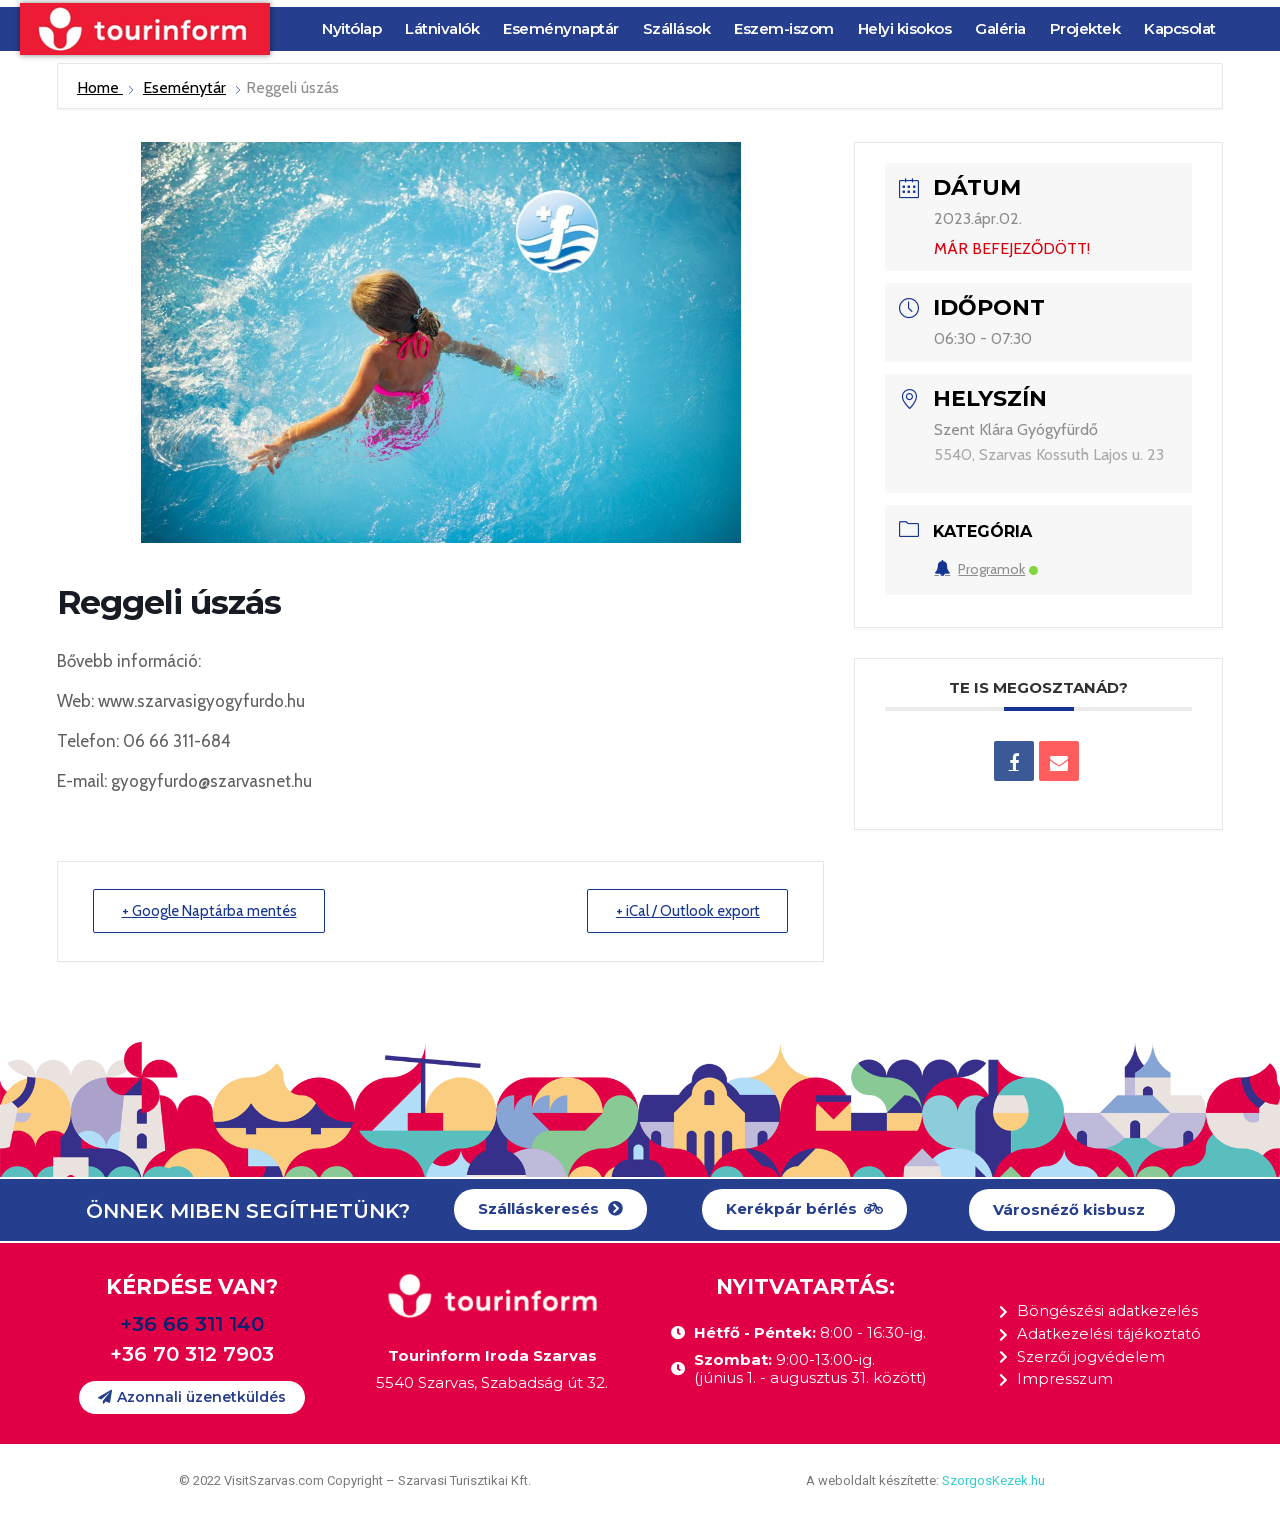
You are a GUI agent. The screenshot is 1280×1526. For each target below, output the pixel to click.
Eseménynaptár (561, 28)
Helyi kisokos (905, 28)
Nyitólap (351, 28)
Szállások (677, 28)
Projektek (1085, 28)
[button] (550, 1209)
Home (100, 87)
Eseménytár (184, 87)
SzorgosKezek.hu (993, 1480)
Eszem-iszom (784, 28)
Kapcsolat (1180, 28)
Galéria (1000, 28)
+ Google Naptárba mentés (211, 911)
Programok (986, 569)
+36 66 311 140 (192, 1324)
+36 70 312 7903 (192, 1354)
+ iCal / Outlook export (686, 911)
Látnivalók (442, 28)
